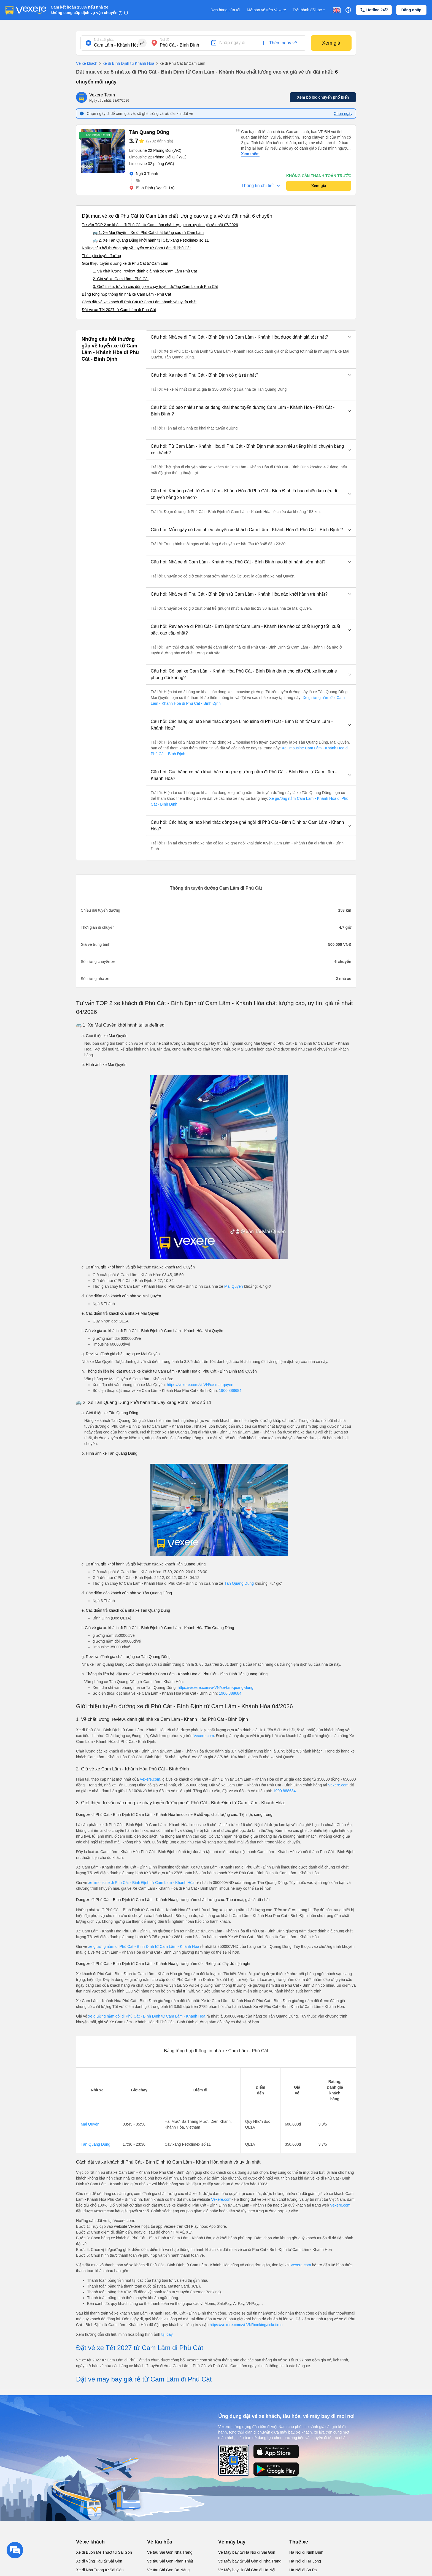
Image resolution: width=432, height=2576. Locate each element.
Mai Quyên (233, 1286)
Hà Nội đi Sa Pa (303, 2570)
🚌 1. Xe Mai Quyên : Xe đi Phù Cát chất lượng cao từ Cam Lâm (148, 232)
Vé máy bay (231, 2542)
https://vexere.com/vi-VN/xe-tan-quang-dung (215, 1687)
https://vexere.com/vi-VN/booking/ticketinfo (246, 2325)
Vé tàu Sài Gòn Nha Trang (169, 2552)
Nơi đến (165, 40)
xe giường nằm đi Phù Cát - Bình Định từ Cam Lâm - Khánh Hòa (144, 1946)
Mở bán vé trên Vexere (266, 10)
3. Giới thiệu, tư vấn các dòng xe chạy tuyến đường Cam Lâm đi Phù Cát (155, 286)
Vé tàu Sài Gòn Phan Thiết (170, 2561)
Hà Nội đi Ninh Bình (306, 2552)
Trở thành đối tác (309, 10)
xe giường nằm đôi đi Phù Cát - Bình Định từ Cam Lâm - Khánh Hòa (147, 2016)
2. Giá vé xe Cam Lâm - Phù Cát (120, 279)
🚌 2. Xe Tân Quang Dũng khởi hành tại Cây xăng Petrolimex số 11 (151, 240)
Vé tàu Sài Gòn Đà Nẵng (168, 2570)
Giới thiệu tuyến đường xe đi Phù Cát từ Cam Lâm (125, 263)
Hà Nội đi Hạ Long (305, 2561)
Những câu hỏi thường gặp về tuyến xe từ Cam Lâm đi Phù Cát (136, 248)
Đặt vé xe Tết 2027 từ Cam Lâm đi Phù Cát (119, 309)
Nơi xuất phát (104, 40)
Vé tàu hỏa (159, 2542)
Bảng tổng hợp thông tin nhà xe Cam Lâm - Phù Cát (126, 294)
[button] (251, 337)
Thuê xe (298, 2542)
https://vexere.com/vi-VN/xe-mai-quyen (200, 1384)
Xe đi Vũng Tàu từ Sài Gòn (99, 2561)
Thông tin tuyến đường (101, 255)
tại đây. (167, 2334)
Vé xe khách (86, 63)
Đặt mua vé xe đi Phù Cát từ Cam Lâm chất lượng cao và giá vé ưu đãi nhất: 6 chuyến (177, 216)
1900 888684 (230, 1390)
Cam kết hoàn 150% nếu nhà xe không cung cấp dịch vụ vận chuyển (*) (87, 10)
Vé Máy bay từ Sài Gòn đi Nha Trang (249, 2561)
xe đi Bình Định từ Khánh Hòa (125, 63)
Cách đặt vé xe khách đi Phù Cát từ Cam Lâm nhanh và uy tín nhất (139, 302)
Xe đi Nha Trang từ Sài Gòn (99, 2570)
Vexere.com (204, 1735)
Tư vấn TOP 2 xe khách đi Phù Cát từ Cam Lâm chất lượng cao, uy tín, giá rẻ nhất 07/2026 (160, 225)
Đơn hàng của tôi (225, 10)
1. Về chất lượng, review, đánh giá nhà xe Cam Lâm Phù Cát (145, 271)
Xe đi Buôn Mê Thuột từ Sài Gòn (104, 2552)
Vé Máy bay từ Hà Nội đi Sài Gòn (246, 2552)
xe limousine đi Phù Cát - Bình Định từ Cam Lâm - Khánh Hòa (141, 1882)
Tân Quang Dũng (239, 1583)
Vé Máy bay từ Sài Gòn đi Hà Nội (246, 2570)
